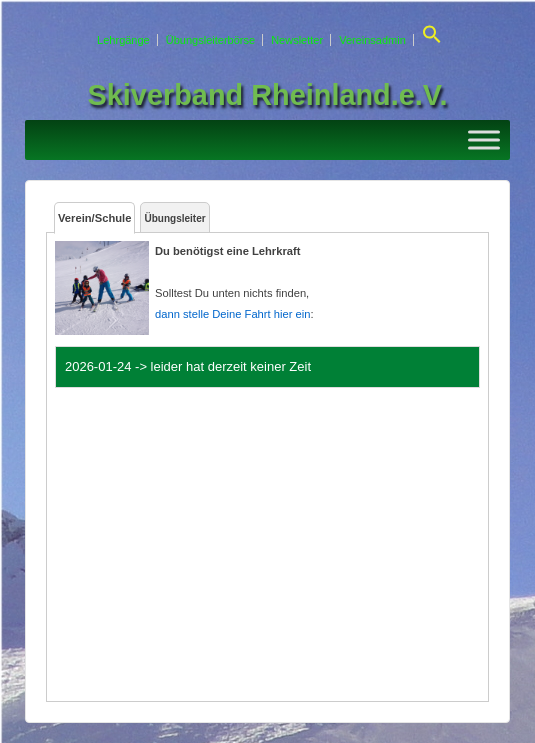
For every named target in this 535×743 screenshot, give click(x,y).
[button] (429, 40)
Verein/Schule (94, 218)
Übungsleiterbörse (210, 40)
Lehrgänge (123, 40)
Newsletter (297, 40)
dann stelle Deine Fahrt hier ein (232, 314)
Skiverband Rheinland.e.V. (268, 95)
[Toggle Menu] (484, 139)
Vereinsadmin (372, 40)
